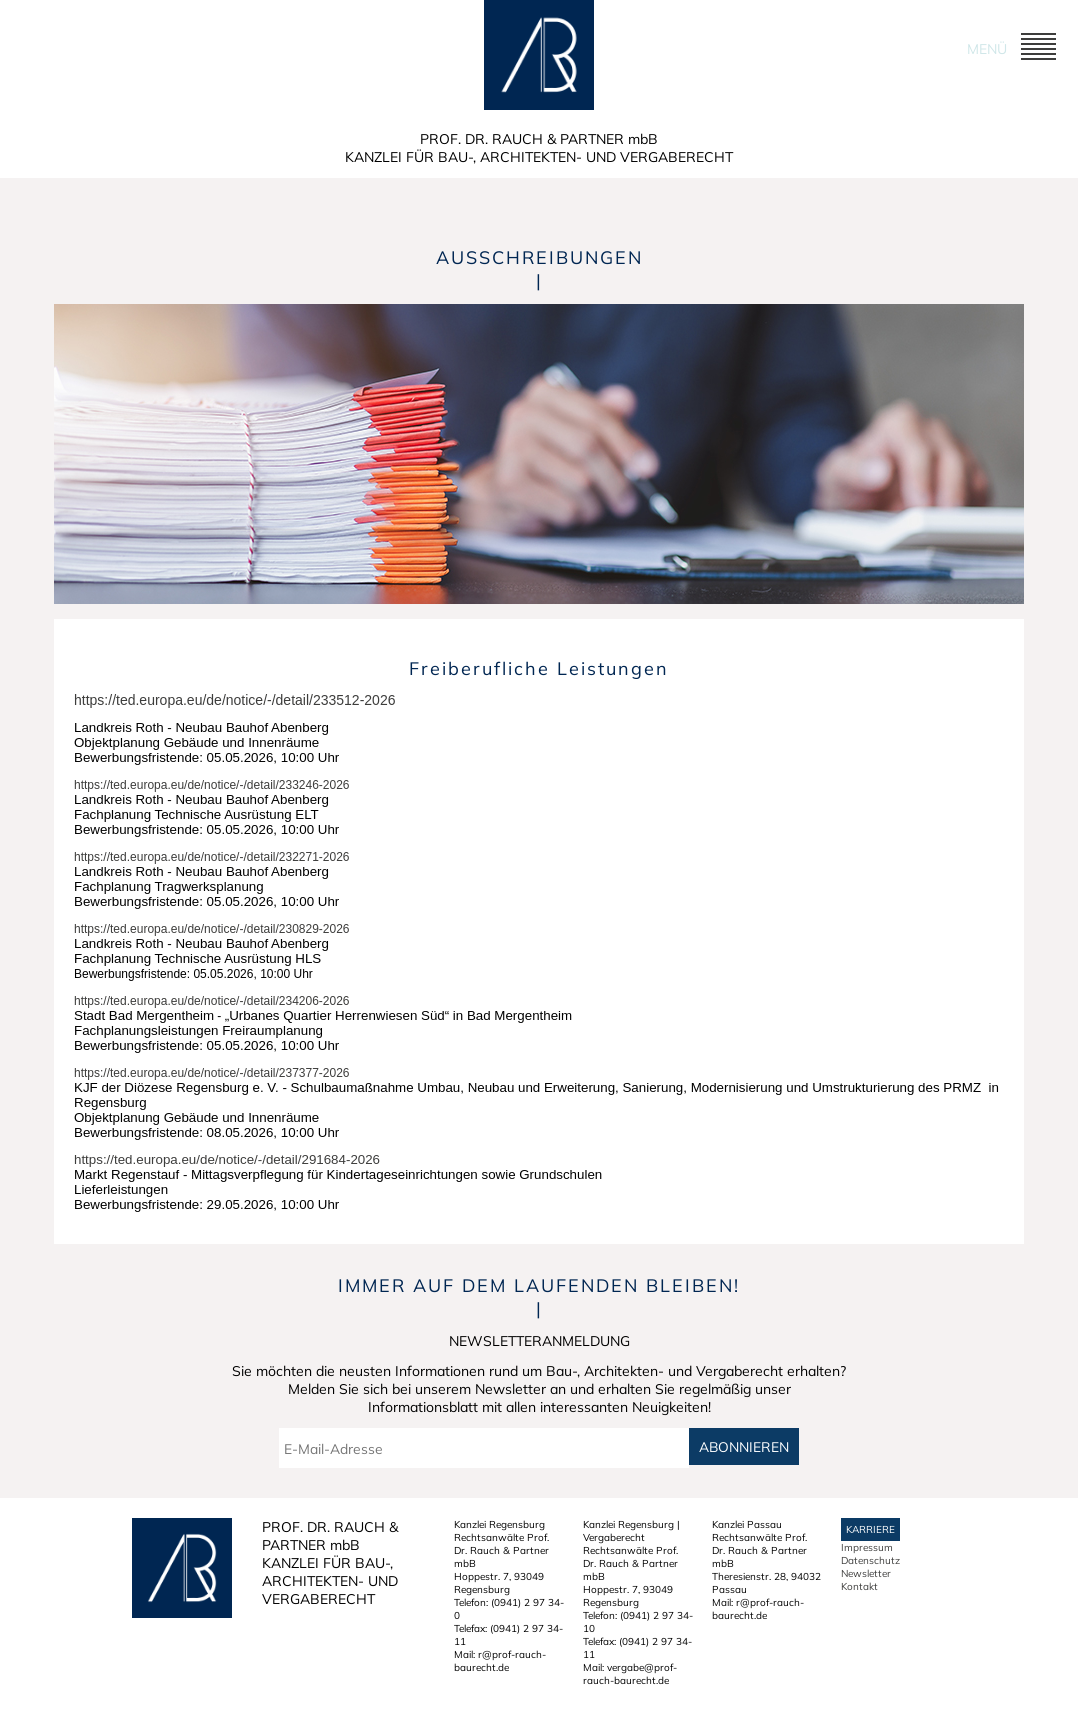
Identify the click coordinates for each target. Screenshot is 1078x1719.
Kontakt (859, 1586)
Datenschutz (870, 1560)
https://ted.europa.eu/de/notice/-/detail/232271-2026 (212, 857)
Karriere (870, 1529)
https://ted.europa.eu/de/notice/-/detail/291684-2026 (227, 1159)
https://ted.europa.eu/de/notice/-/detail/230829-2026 (212, 929)
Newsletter (866, 1573)
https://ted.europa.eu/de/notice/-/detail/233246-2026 (212, 785)
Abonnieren (744, 1446)
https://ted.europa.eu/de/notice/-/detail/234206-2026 (212, 1001)
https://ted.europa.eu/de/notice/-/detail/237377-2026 (212, 1073)
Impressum (867, 1547)
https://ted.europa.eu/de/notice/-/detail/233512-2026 (234, 700)
